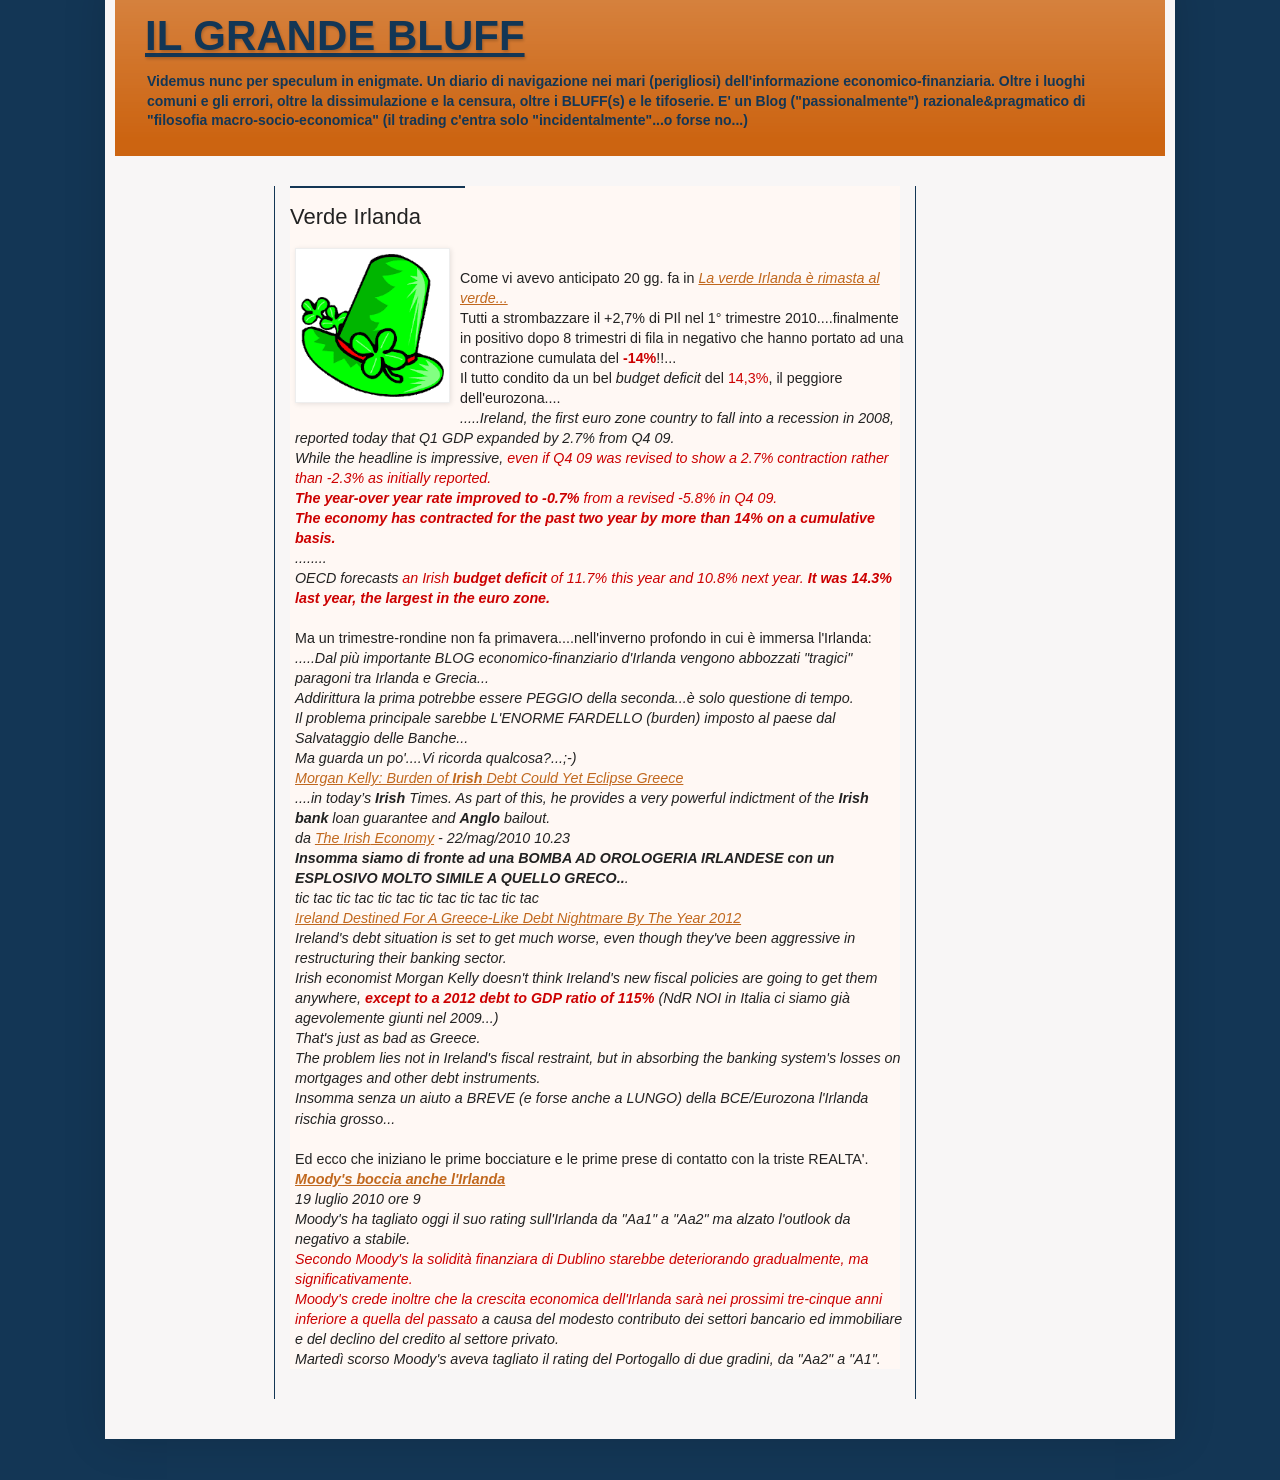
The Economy (374, 838)
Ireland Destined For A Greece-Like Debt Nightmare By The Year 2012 (518, 918)
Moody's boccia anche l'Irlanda (400, 1179)
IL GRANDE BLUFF (335, 35)
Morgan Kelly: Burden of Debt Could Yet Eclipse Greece (489, 778)
